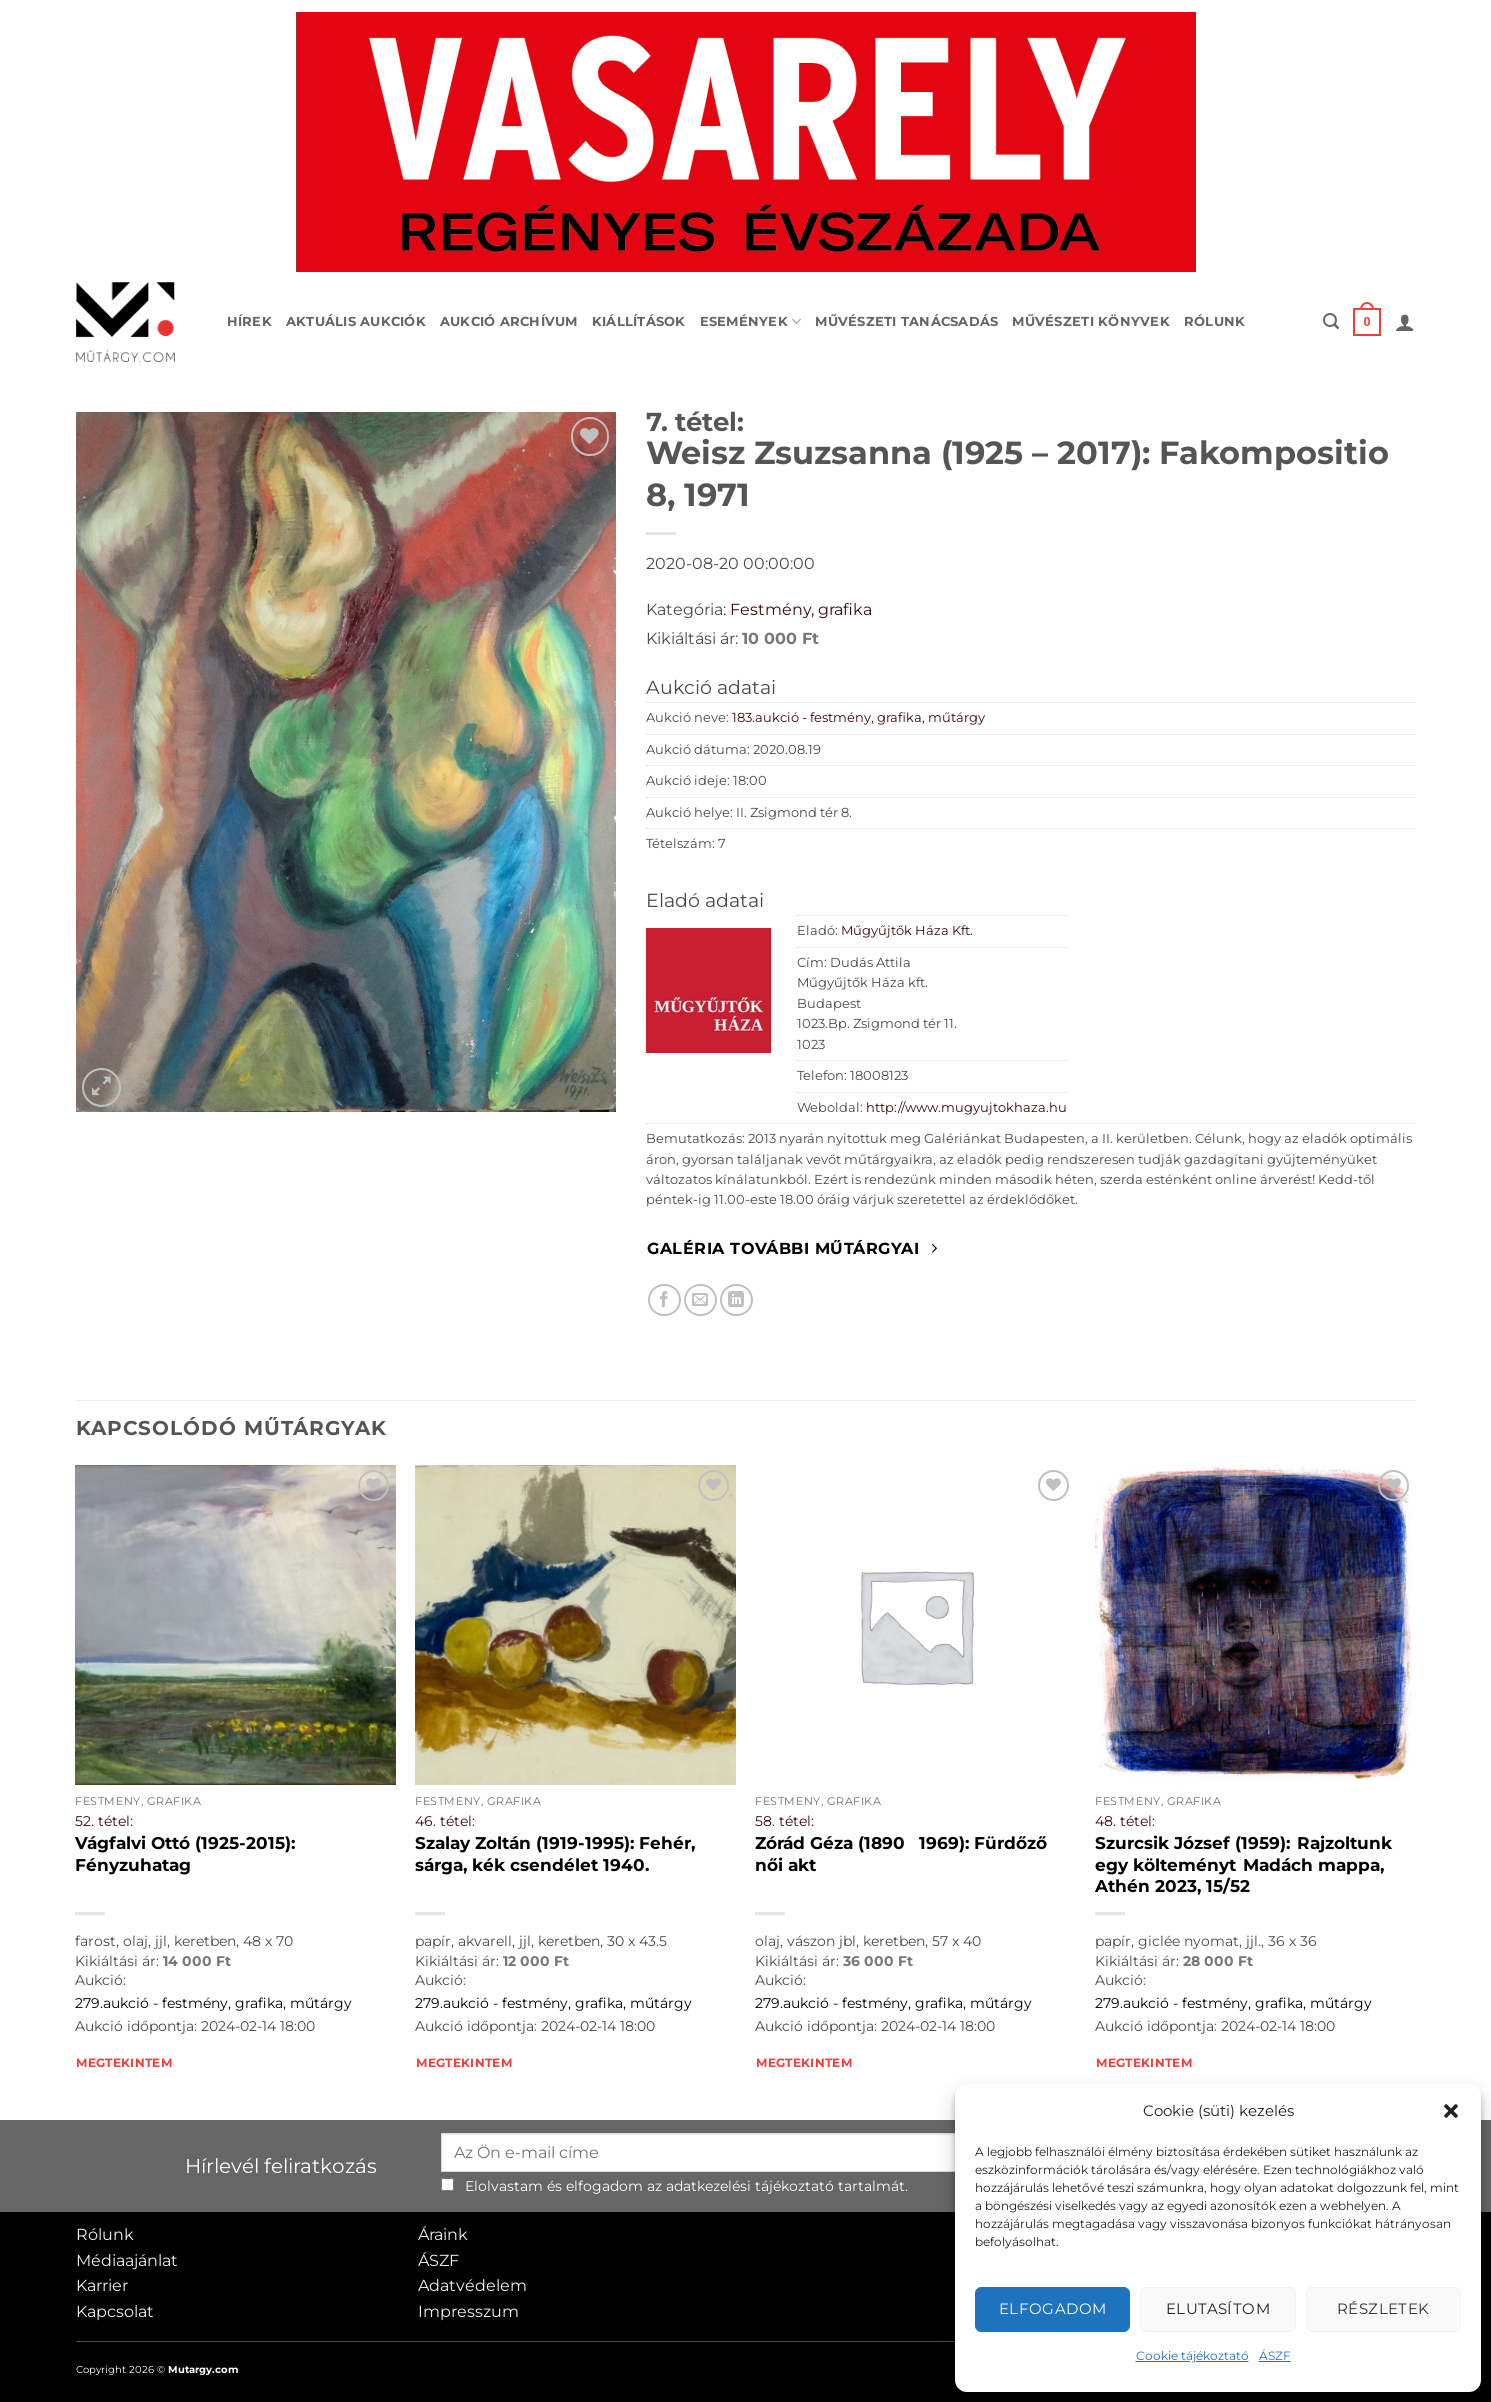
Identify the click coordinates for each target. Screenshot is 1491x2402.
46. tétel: (445, 1821)
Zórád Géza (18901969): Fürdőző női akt (901, 1854)
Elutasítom (1218, 2308)
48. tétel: (1125, 1821)
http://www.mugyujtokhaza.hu (966, 1107)
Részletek (1383, 2308)
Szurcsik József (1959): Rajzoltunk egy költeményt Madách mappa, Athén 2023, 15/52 (1243, 1864)
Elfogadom (1053, 2308)
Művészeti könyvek (1090, 321)
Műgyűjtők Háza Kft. (907, 930)
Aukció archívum (509, 321)
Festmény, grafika (801, 609)
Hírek (249, 321)
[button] (1451, 2111)
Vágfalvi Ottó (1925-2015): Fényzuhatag (185, 1854)
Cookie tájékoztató (1192, 2355)
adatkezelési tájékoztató (750, 2186)
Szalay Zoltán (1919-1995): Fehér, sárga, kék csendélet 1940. (555, 1854)
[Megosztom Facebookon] (664, 1300)
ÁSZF (1275, 2355)
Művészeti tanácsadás (906, 321)
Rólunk (1215, 321)
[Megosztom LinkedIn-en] (736, 1300)
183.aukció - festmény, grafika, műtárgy (858, 717)
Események (751, 321)
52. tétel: (104, 1821)
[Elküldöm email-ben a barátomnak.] (700, 1300)
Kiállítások (639, 321)
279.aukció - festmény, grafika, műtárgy (213, 2003)
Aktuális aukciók (356, 321)
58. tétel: (784, 1821)
